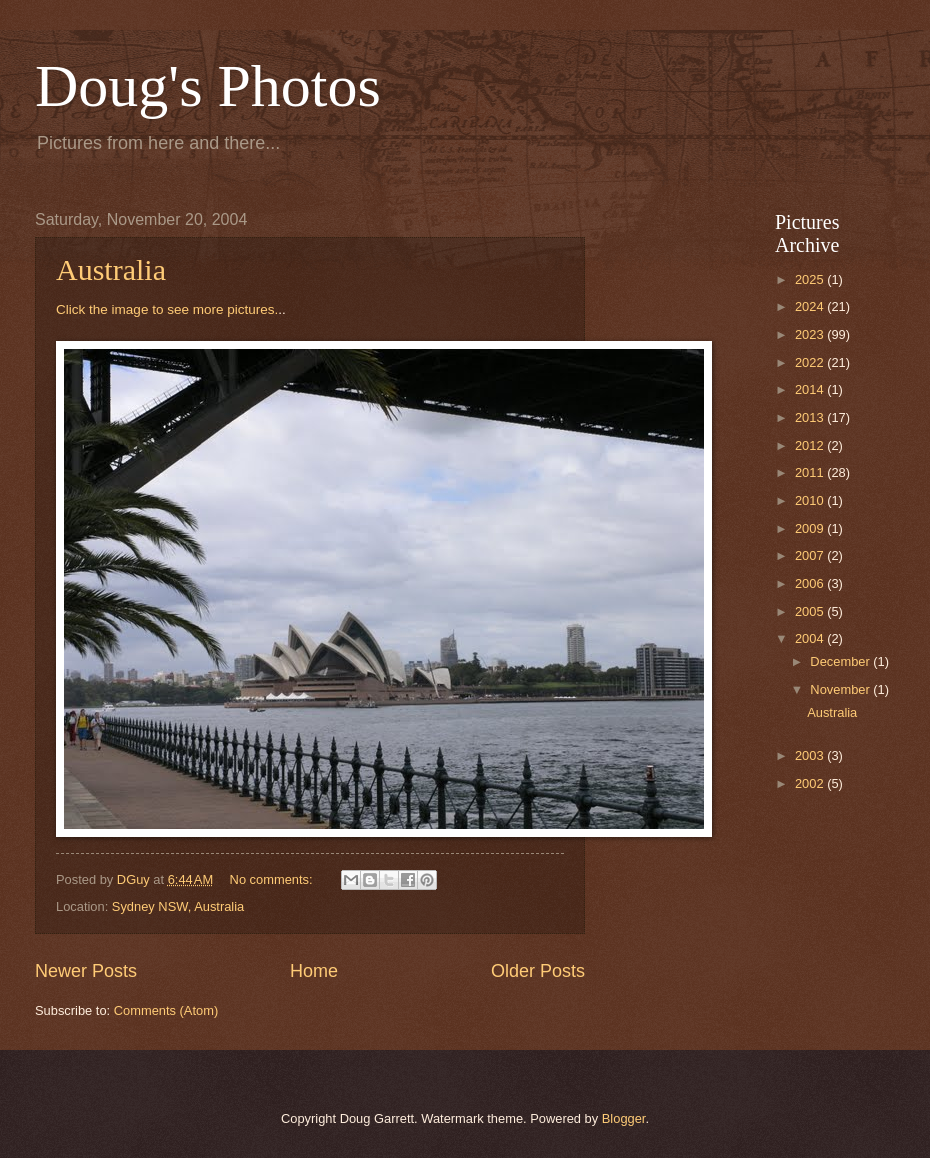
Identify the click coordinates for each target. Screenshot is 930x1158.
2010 (811, 500)
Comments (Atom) (166, 1010)
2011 (811, 472)
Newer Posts (86, 971)
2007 (811, 555)
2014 (811, 389)
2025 (811, 279)
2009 (811, 528)
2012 (811, 445)
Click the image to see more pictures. (167, 309)
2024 (811, 306)
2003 (811, 755)
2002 (811, 783)
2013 (811, 417)
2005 (811, 611)
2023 (811, 334)
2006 (811, 583)
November (841, 689)
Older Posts (538, 971)
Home (314, 971)
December (841, 661)
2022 (811, 362)
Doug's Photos (208, 86)
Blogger (624, 1118)
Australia (111, 269)
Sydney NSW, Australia (178, 906)
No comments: (273, 879)
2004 (811, 638)
